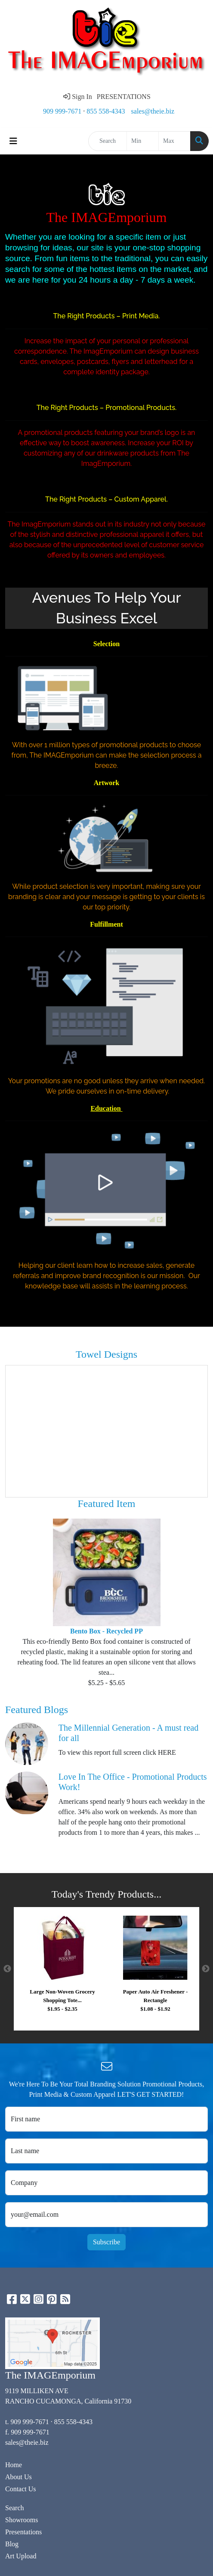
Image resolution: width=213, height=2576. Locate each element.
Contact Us (20, 2489)
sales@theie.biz (152, 111)
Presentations (23, 2532)
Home (13, 2464)
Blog (12, 2544)
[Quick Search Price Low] (143, 141)
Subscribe (106, 2242)
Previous (7, 1969)
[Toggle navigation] (13, 141)
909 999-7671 (62, 111)
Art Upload (20, 2556)
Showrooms (21, 2520)
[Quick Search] (107, 141)
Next (205, 1969)
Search (14, 2507)
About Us (18, 2476)
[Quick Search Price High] (174, 141)
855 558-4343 (105, 111)
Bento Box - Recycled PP (106, 1631)
